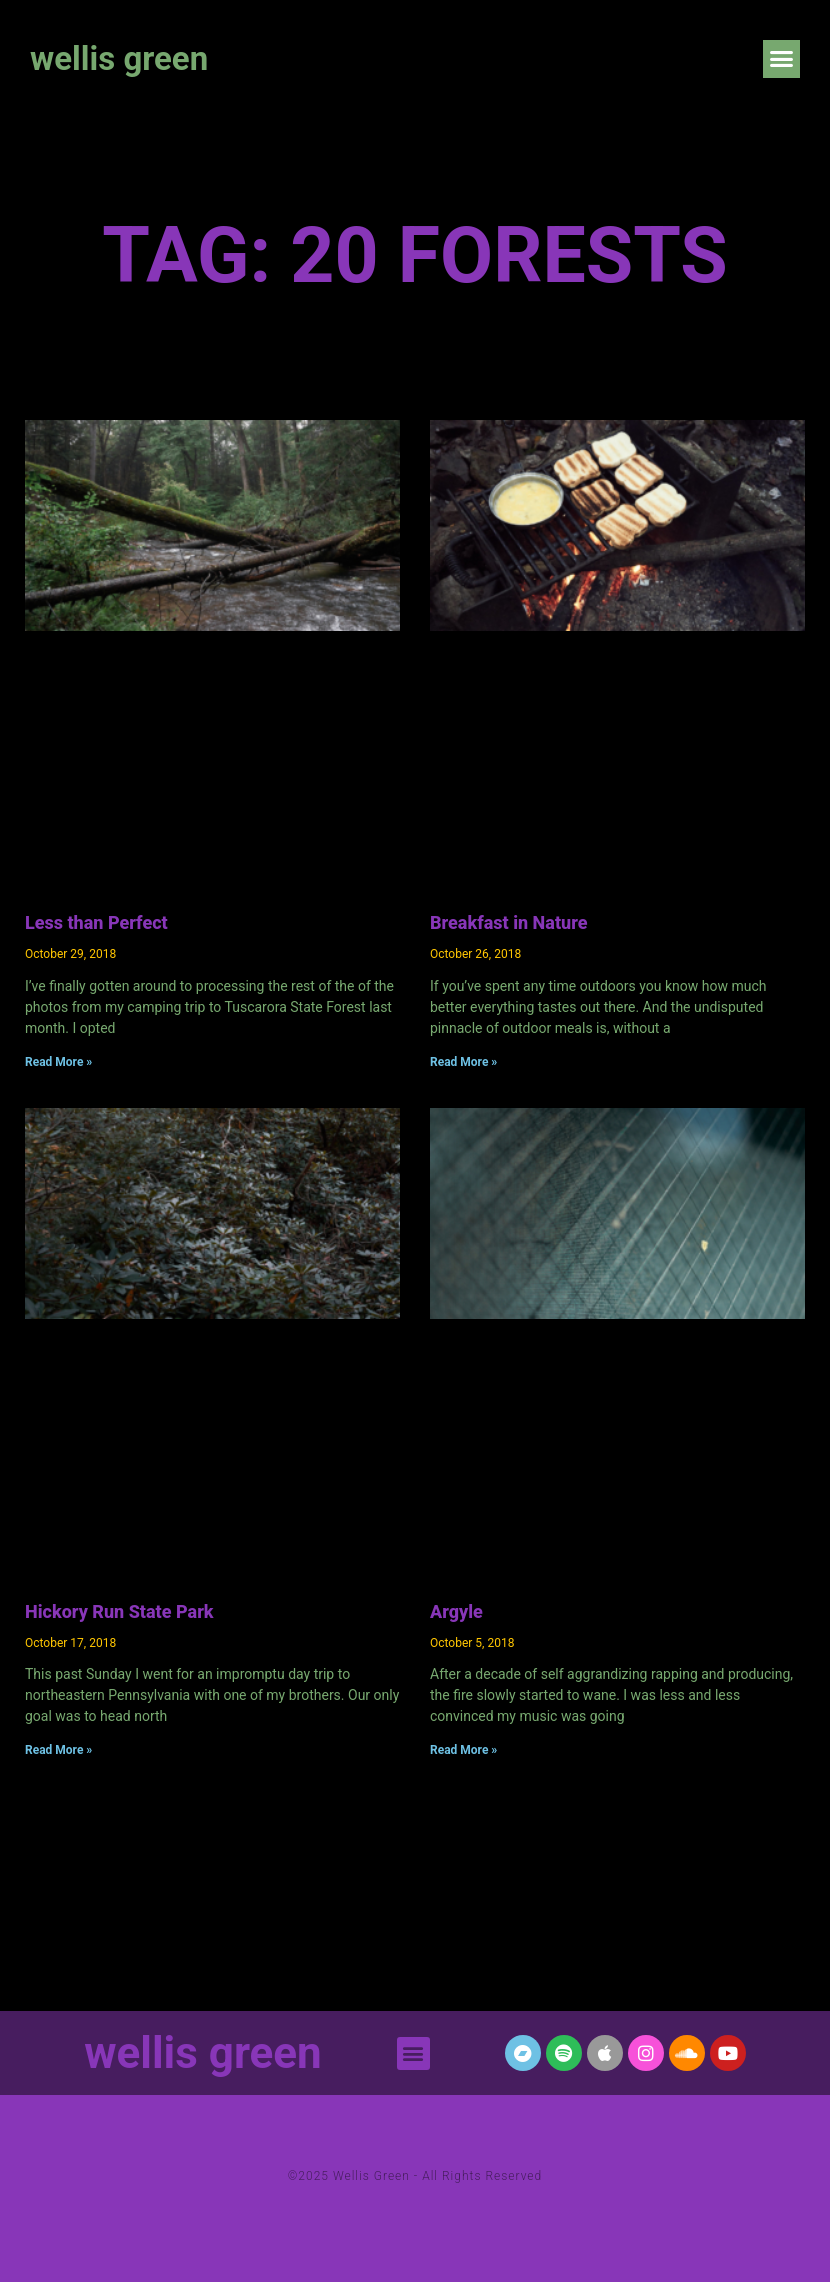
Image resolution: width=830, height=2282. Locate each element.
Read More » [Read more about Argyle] (463, 1750)
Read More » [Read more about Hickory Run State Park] (58, 1750)
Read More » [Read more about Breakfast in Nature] (463, 1062)
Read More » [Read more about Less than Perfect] (58, 1062)
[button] (782, 59)
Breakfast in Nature (508, 922)
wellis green (119, 58)
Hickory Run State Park (119, 1611)
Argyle (456, 1611)
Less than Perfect (96, 922)
